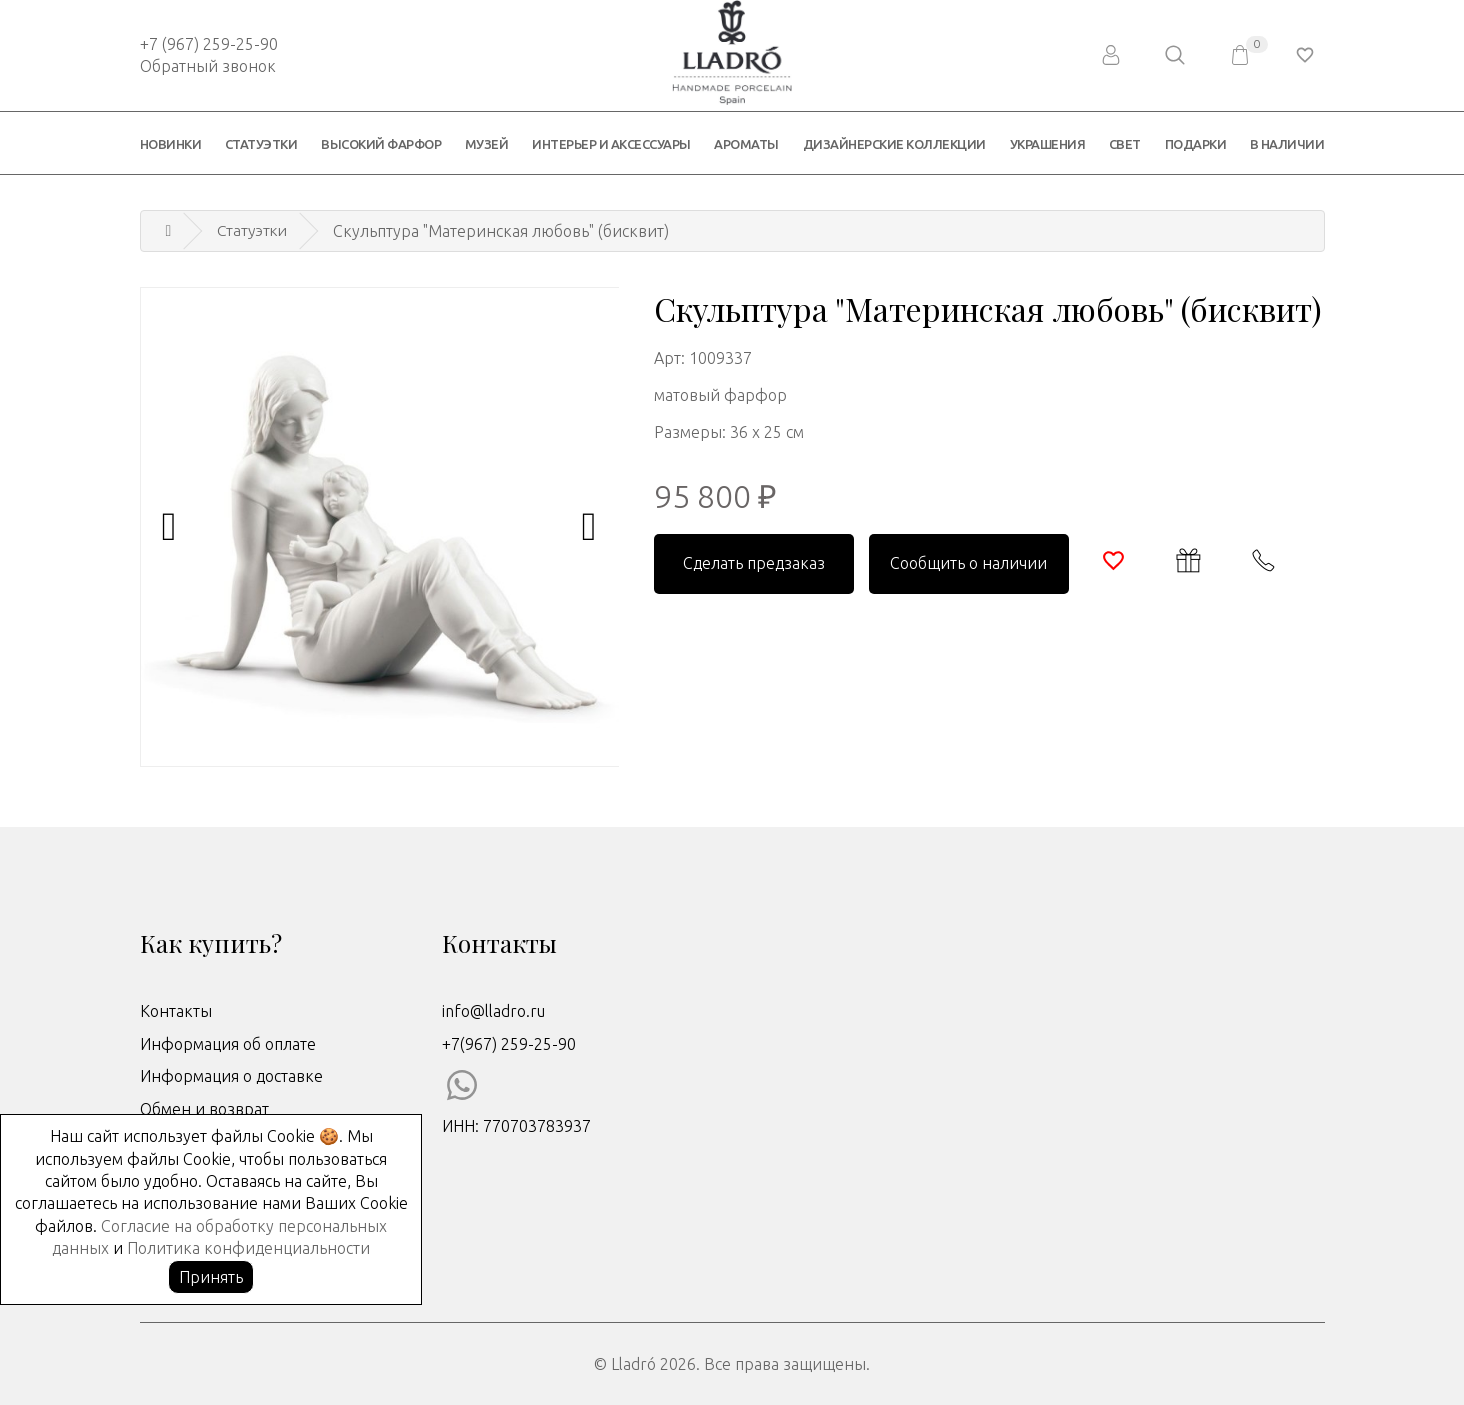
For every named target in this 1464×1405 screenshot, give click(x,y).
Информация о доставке (231, 1076)
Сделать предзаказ (754, 563)
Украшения (1048, 144)
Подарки (1196, 144)
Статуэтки (261, 144)
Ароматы (746, 144)
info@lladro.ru (493, 1011)
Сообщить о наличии (968, 563)
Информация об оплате (228, 1044)
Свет (1125, 144)
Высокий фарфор (381, 144)
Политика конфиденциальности (248, 1248)
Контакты (176, 1011)
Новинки (171, 144)
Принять (211, 1277)
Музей (487, 144)
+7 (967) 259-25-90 (209, 44)
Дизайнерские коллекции (894, 144)
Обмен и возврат (204, 1109)
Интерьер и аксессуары (611, 144)
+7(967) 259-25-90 (509, 1044)
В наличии (1287, 144)
